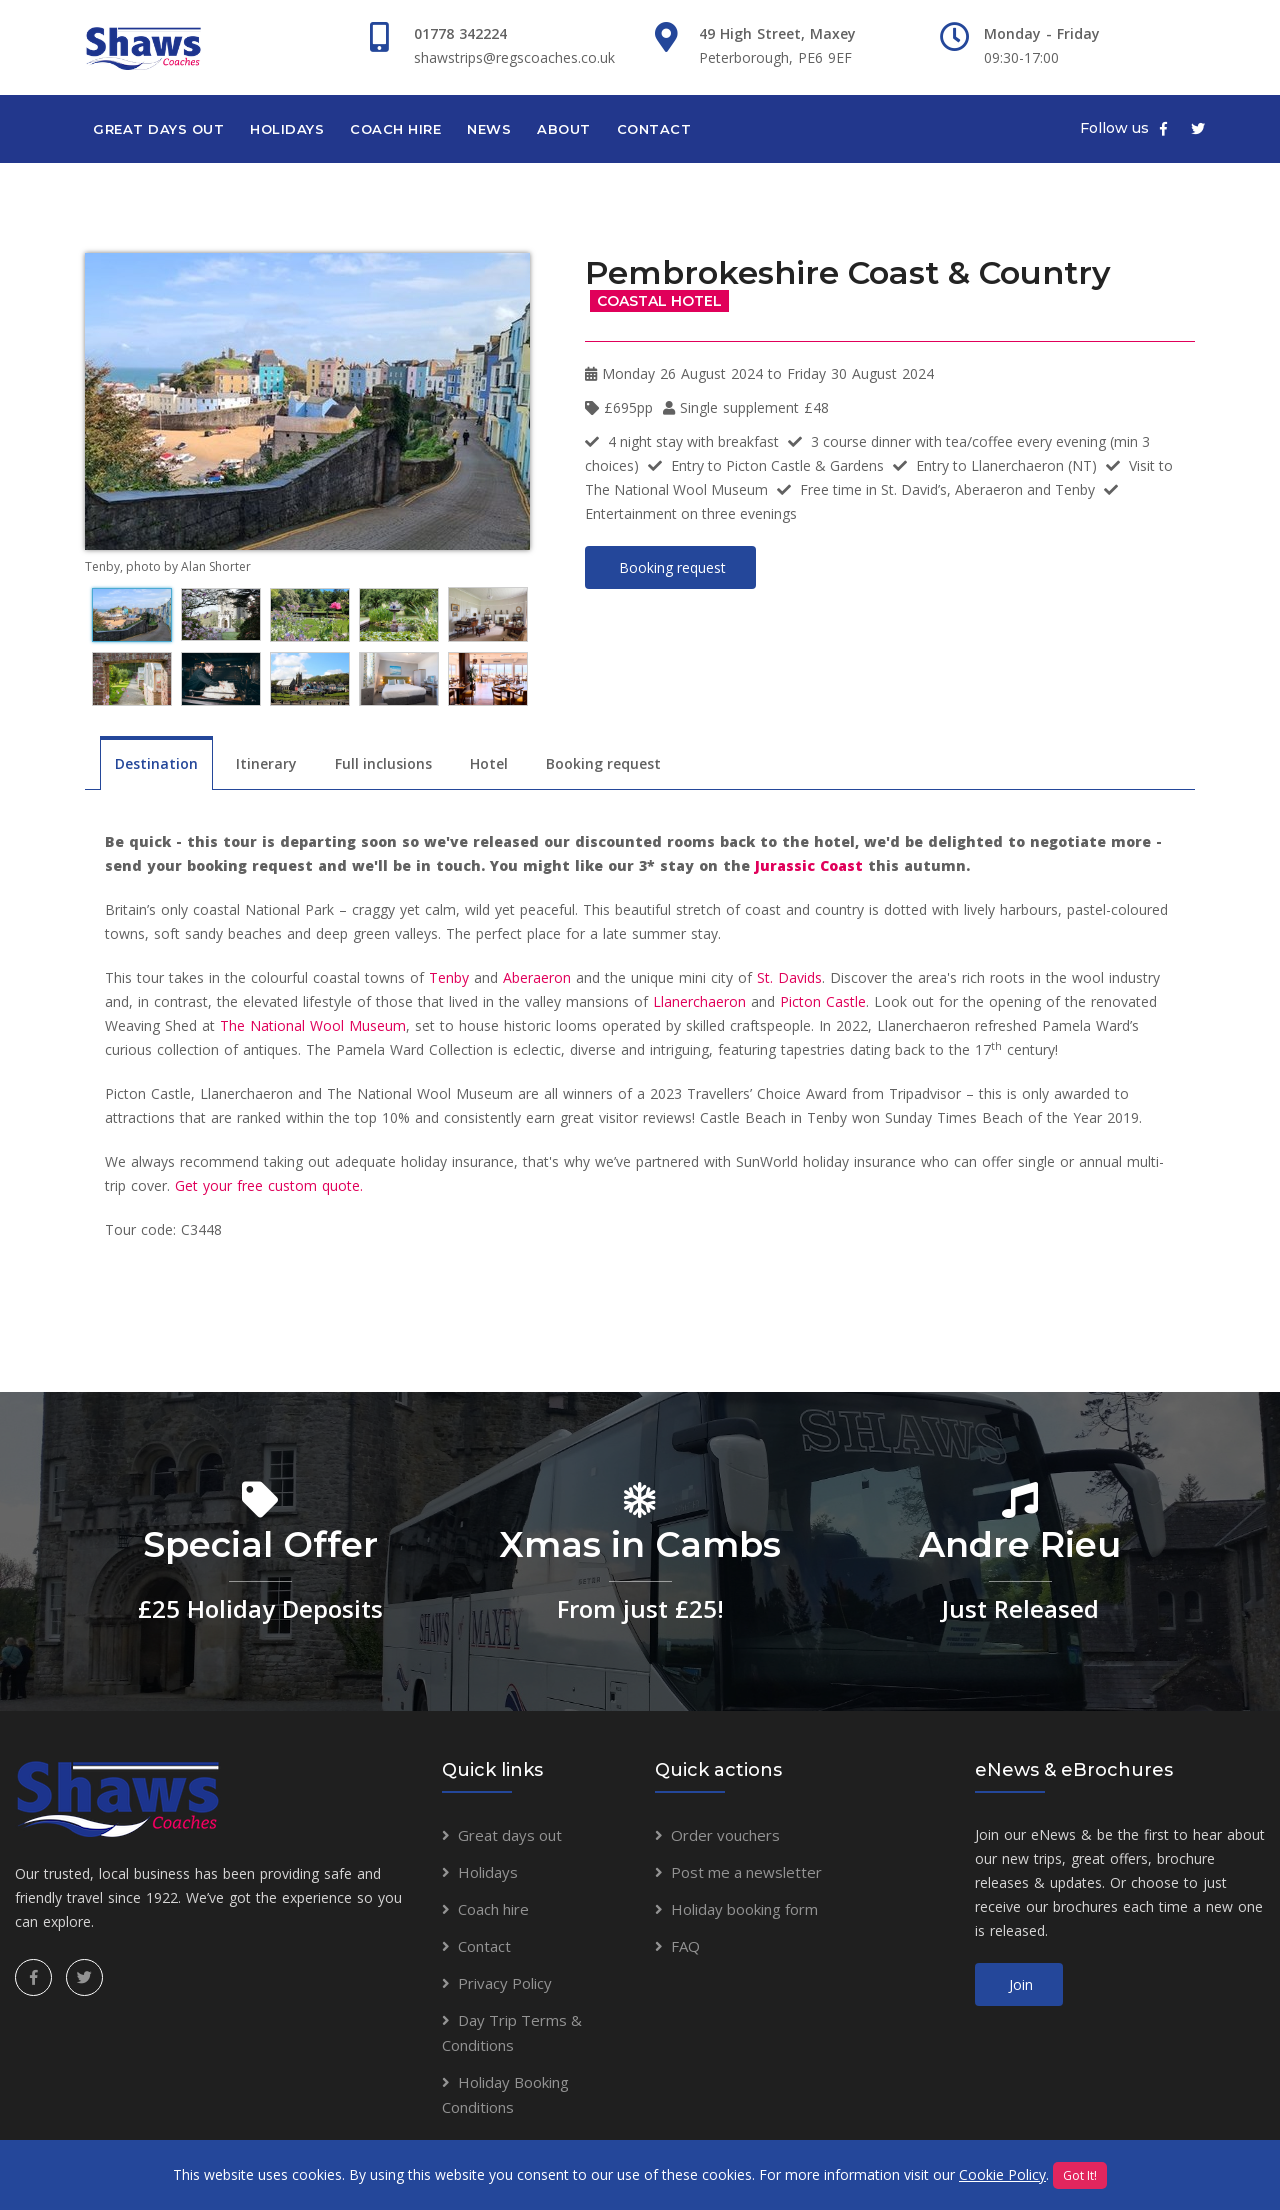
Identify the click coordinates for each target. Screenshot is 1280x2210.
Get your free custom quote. (269, 1185)
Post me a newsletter (746, 1872)
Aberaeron (537, 977)
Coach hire (395, 129)
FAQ (685, 1946)
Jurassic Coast (809, 865)
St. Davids (789, 977)
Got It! (1080, 2175)
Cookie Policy (1002, 2174)
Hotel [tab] (489, 763)
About (564, 129)
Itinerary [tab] (266, 763)
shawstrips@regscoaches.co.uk (514, 57)
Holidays (287, 129)
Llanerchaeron (699, 1001)
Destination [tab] (156, 763)
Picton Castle (823, 1001)
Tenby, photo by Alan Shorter (168, 566)
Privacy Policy (505, 1983)
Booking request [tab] (603, 763)
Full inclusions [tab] (383, 763)
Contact (654, 129)
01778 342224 (460, 33)
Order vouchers (725, 1835)
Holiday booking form (744, 1909)
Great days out (158, 129)
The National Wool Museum (313, 1025)
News (489, 129)
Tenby (449, 977)
